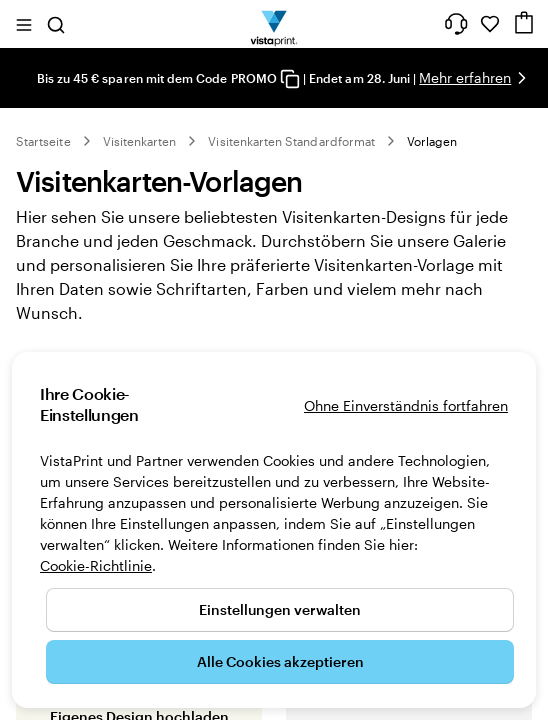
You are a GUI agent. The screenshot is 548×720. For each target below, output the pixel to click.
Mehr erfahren (465, 77)
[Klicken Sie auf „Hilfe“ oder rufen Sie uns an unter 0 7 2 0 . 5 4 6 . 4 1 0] (456, 24)
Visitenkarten (140, 141)
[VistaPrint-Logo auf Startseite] (274, 24)
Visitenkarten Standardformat (291, 141)
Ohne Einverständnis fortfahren (406, 405)
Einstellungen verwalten (280, 609)
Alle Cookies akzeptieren (280, 661)
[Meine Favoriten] (490, 24)
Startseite (43, 141)
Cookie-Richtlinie (96, 565)
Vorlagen (432, 141)
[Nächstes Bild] (522, 78)
